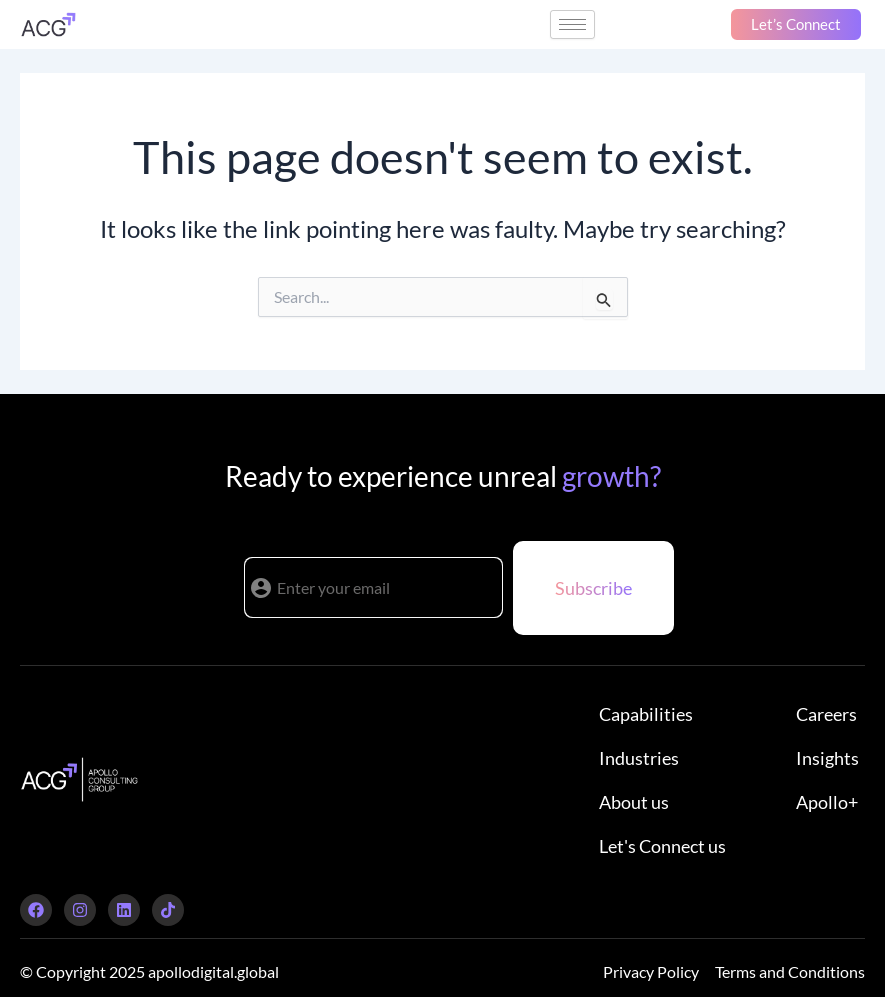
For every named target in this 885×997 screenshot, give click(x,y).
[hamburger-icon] (572, 24)
